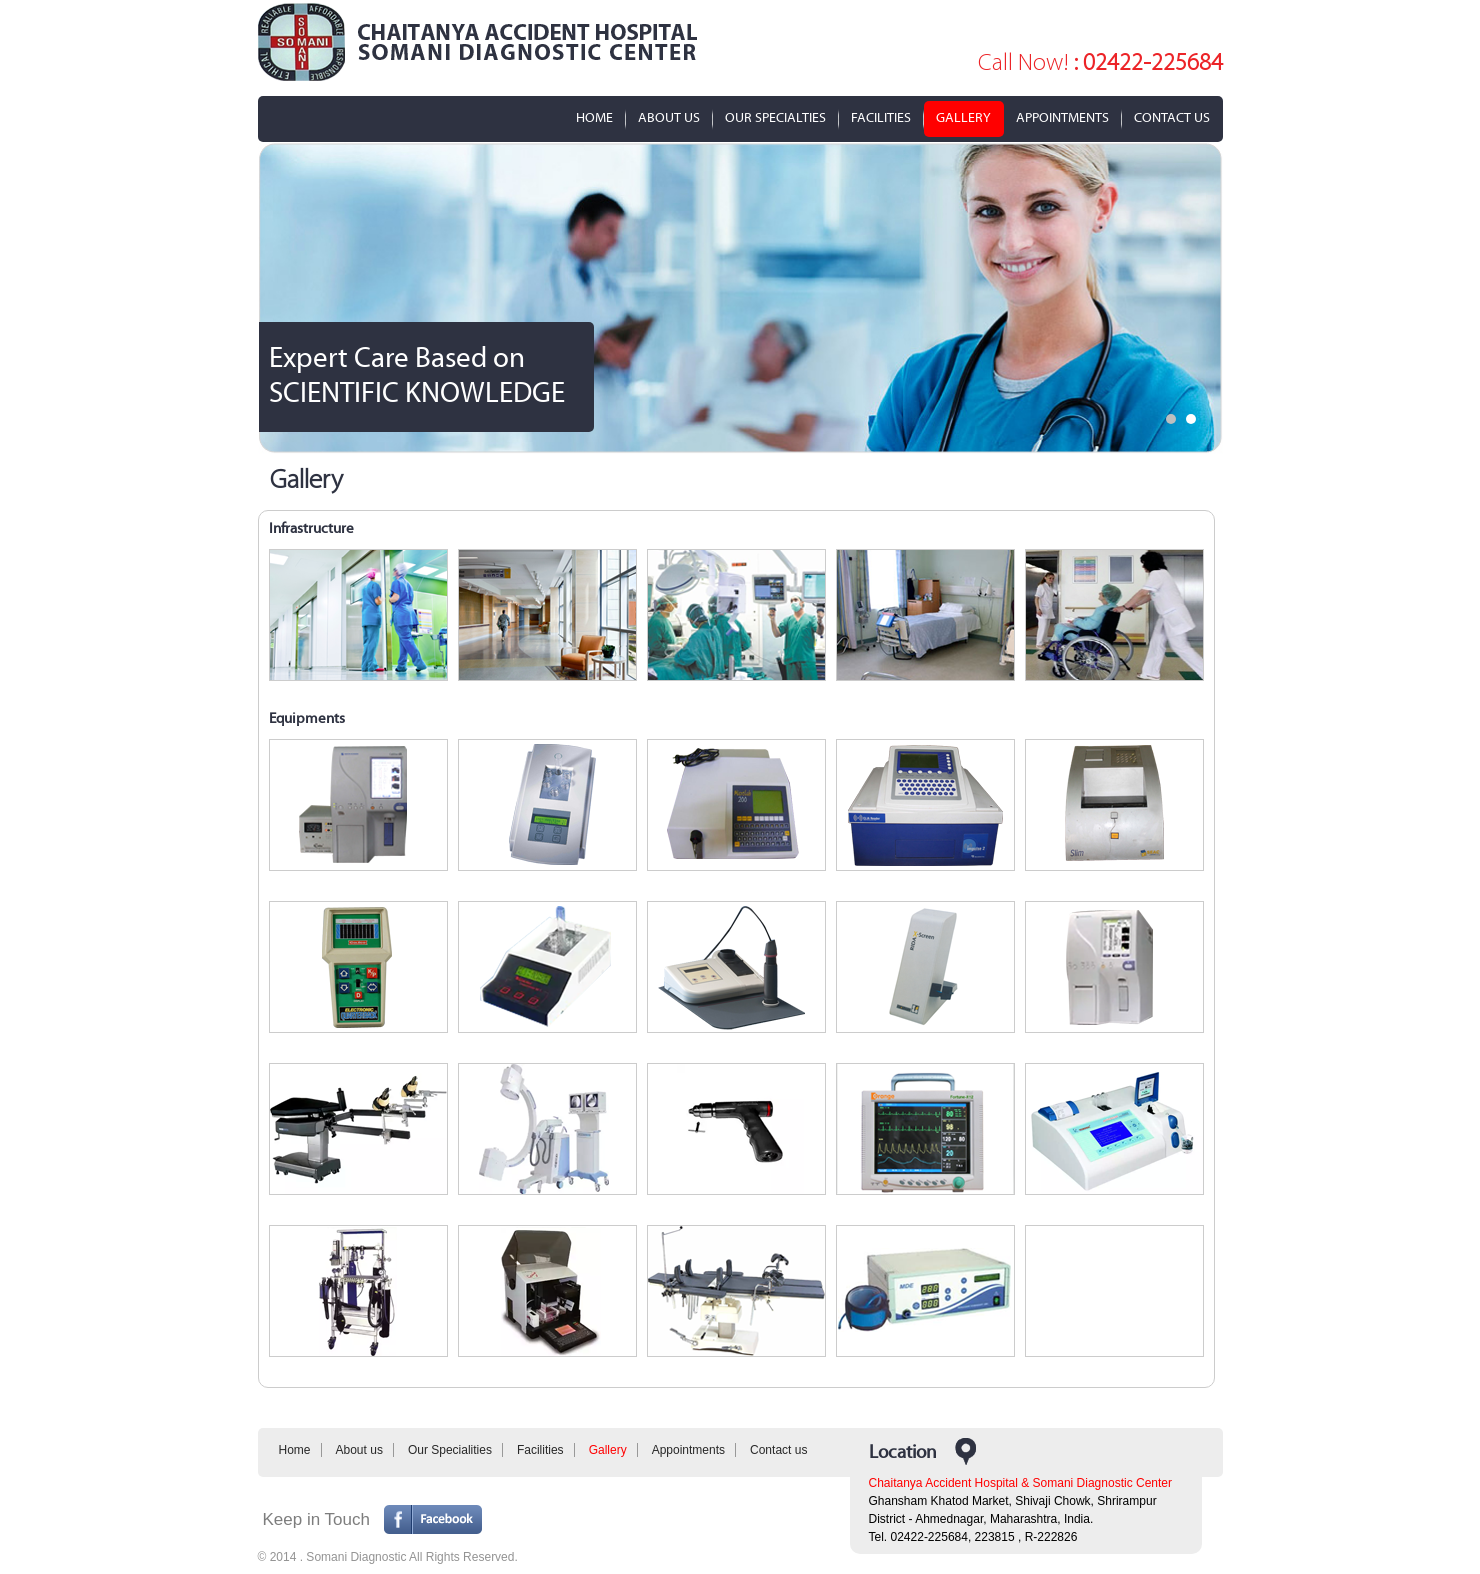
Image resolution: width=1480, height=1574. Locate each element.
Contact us (778, 1450)
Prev (284, 298)
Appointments (1062, 118)
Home (594, 118)
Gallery (963, 118)
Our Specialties (775, 118)
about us (669, 118)
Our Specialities (450, 1450)
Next (1197, 298)
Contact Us (1172, 118)
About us (359, 1450)
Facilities (881, 118)
